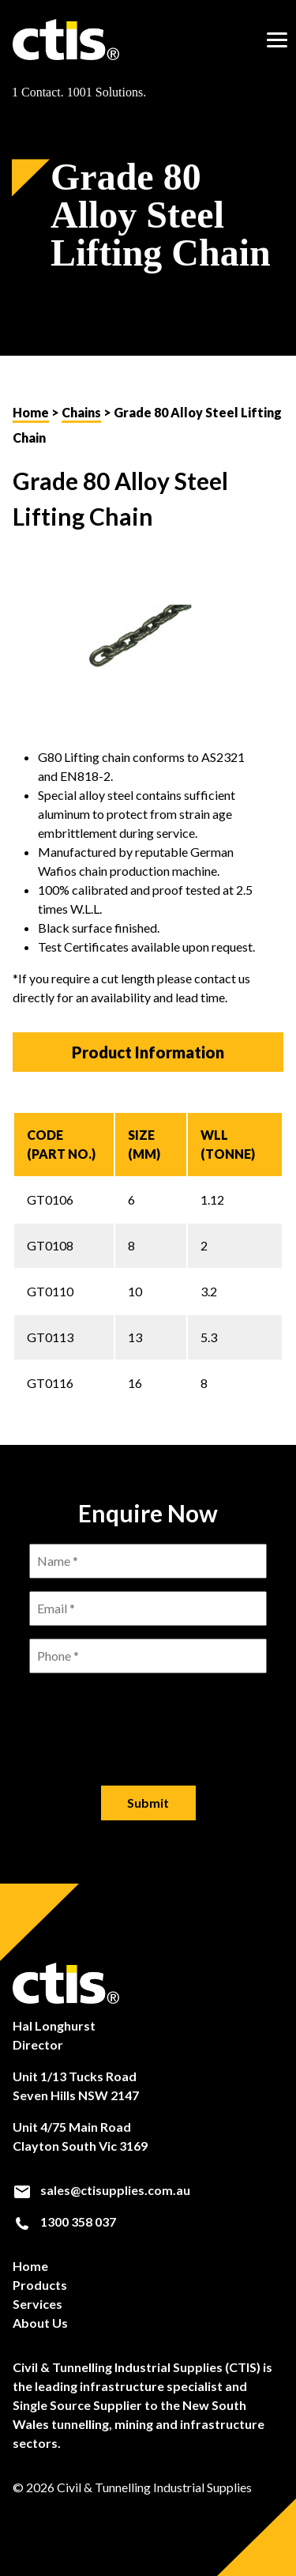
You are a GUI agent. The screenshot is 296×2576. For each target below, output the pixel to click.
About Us (40, 2322)
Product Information (148, 1052)
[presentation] (148, 1717)
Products (40, 2284)
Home (31, 412)
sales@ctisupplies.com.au (101, 2190)
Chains (81, 412)
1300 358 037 (64, 2222)
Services (37, 2303)
